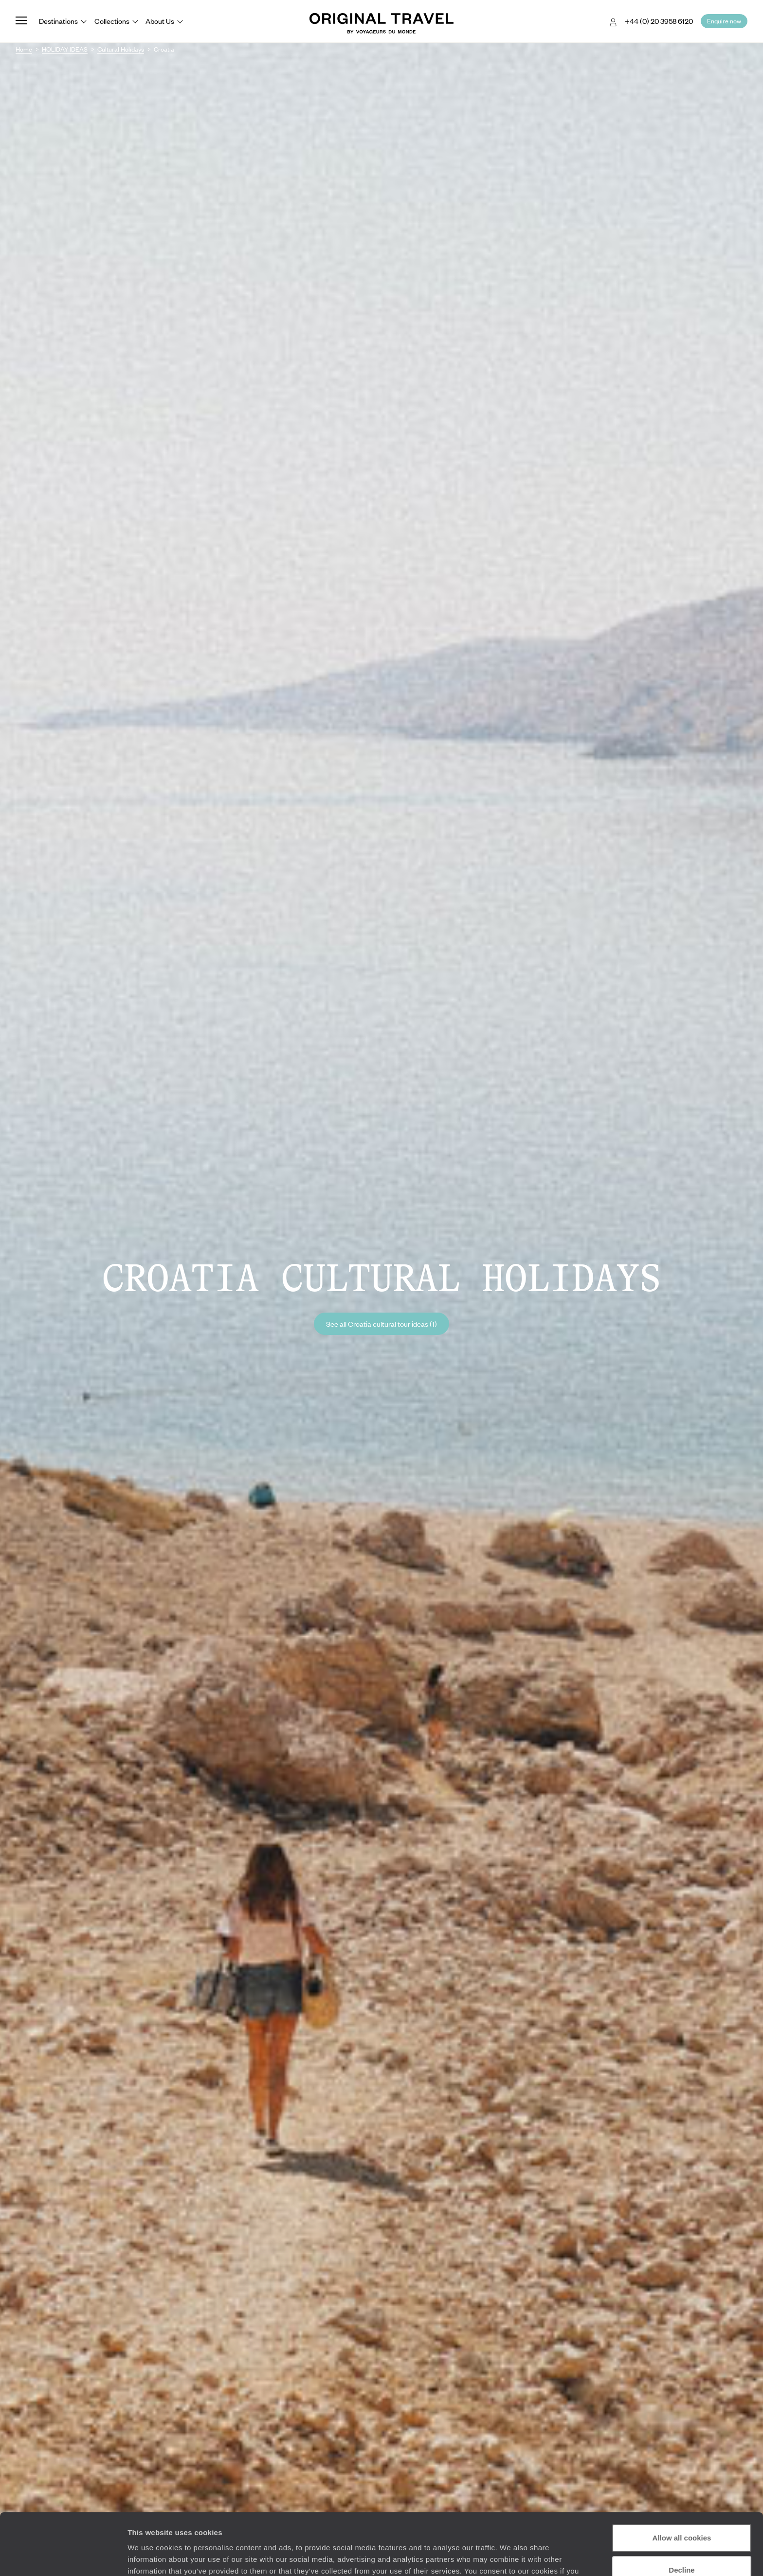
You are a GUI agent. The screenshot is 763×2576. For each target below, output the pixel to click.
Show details (150, 2557)
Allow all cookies (682, 2485)
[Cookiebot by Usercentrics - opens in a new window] (63, 2557)
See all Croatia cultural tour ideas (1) (381, 1324)
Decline (681, 2517)
